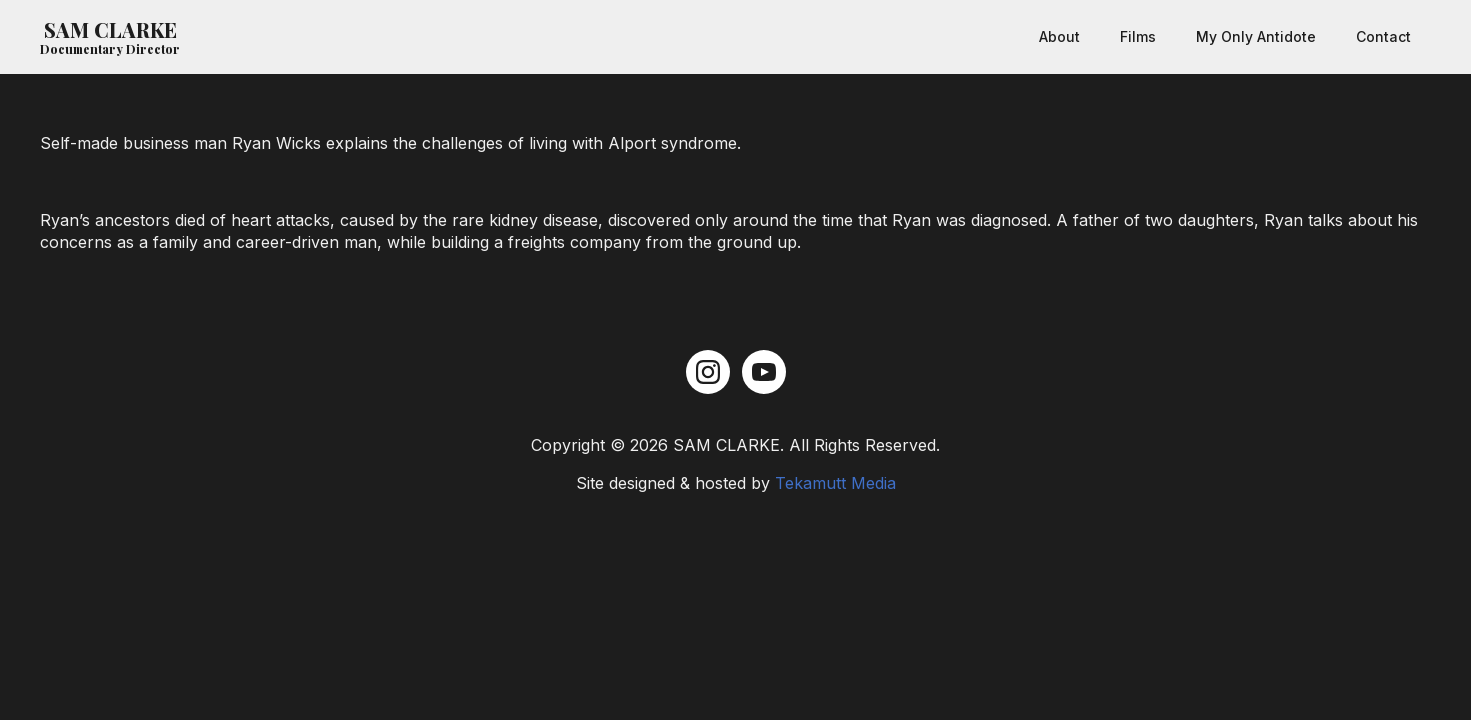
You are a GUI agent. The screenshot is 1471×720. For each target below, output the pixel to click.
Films (1138, 36)
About (1059, 36)
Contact (1383, 36)
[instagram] (708, 372)
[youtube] (764, 372)
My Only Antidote (1256, 36)
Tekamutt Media (835, 483)
